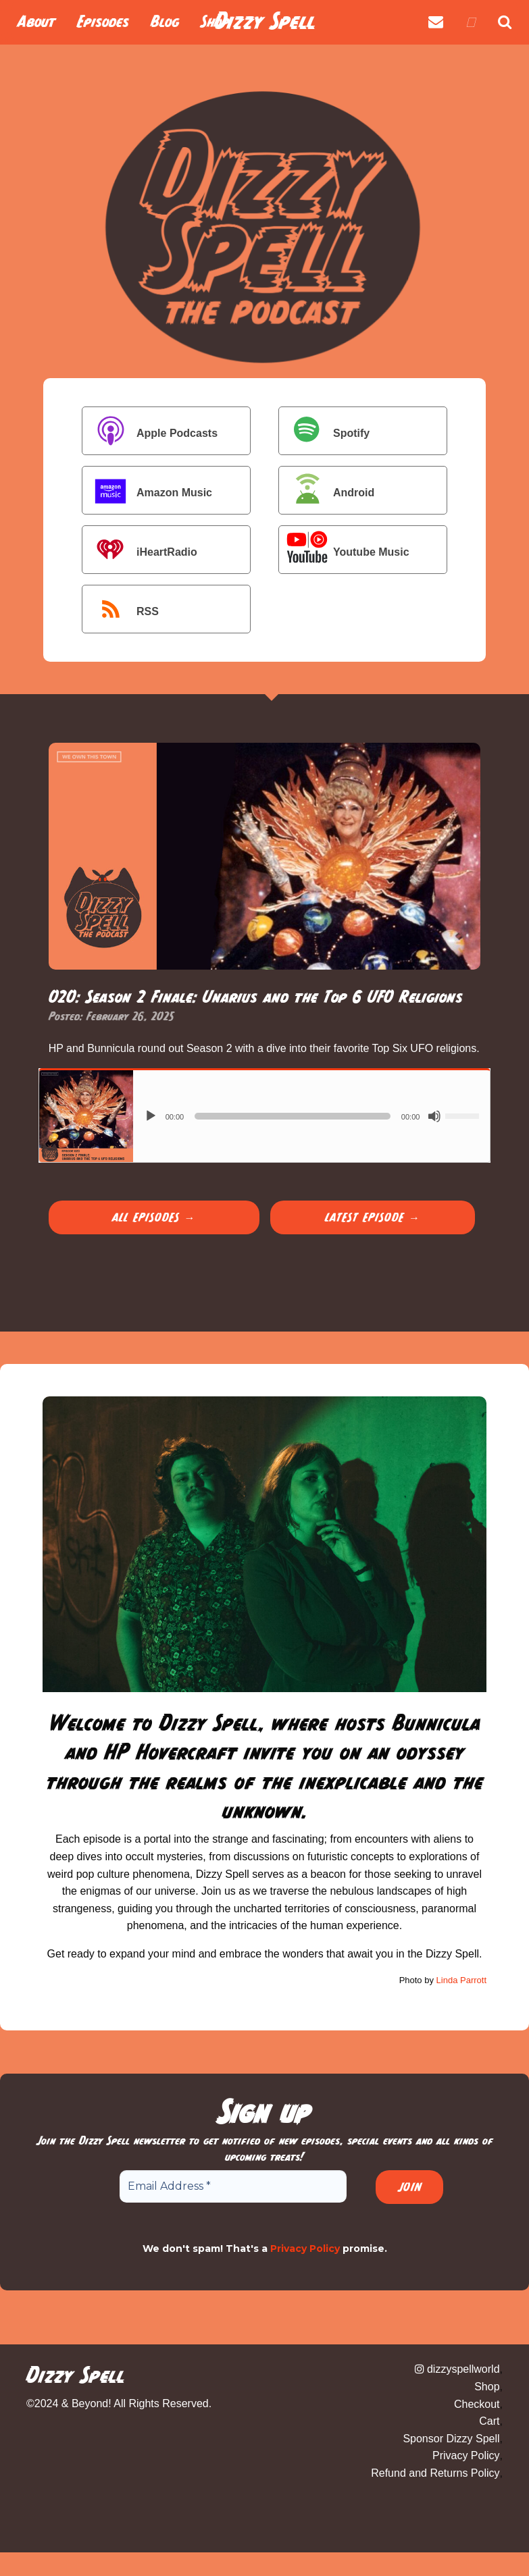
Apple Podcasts (151, 432)
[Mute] (434, 1116)
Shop (486, 2386)
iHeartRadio (141, 551)
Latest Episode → (372, 1217)
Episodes (103, 21)
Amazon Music (148, 492)
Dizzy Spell (265, 21)
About (36, 21)
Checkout (477, 2404)
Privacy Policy (305, 2248)
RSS (122, 610)
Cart (489, 2421)
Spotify (326, 432)
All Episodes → (154, 1217)
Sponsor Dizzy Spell (451, 2438)
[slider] (293, 1116)
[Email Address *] (233, 2186)
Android (328, 492)
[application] (311, 1116)
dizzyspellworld (457, 2369)
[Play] (150, 1116)
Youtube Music (345, 551)
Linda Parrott (461, 1980)
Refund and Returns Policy (435, 2473)
